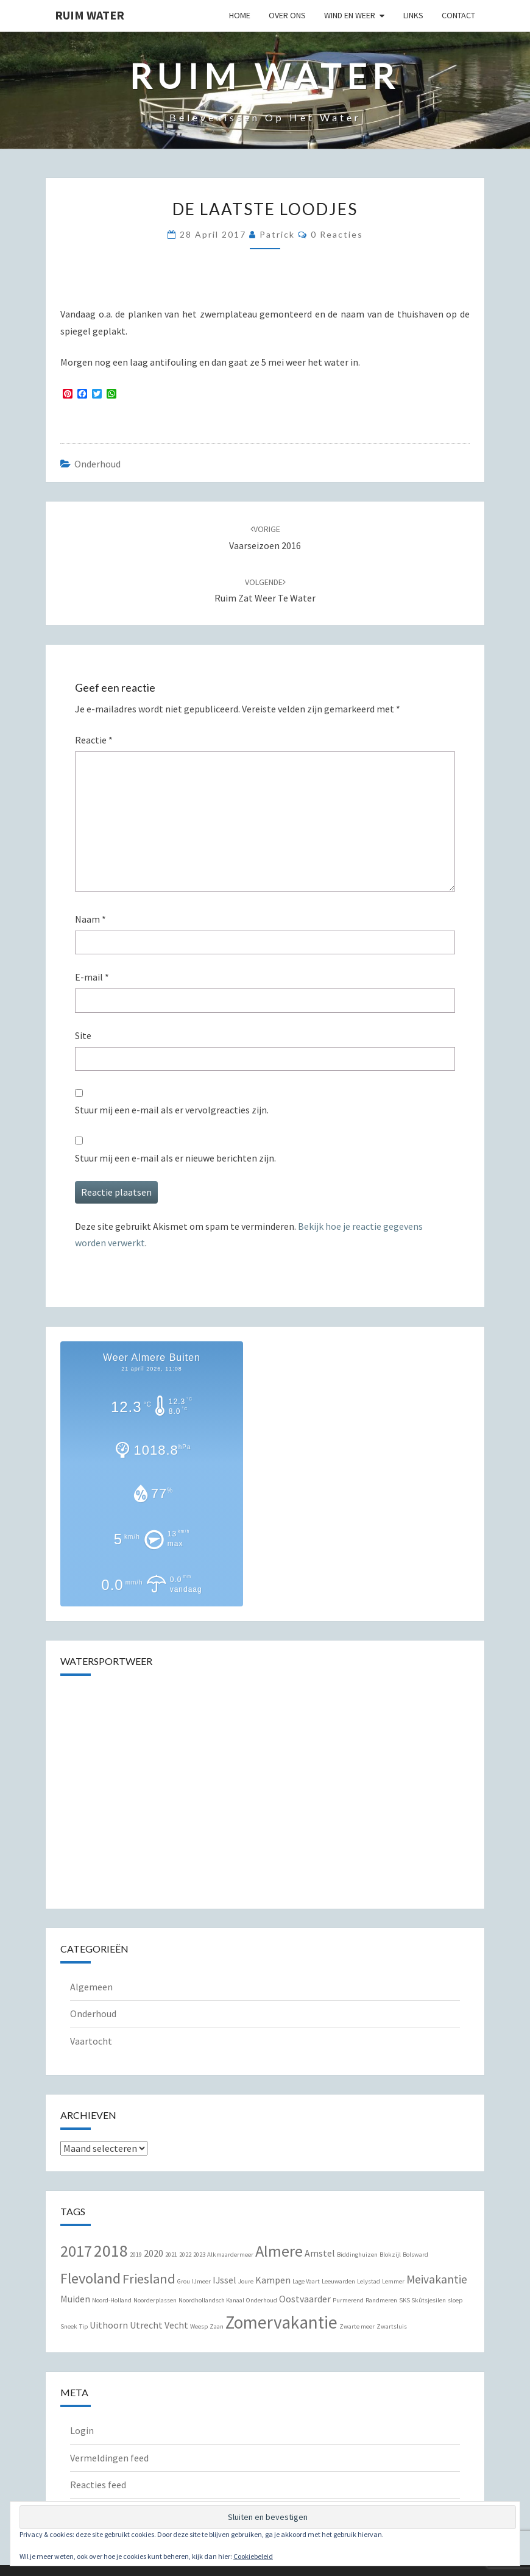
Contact (458, 15)
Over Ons (287, 15)
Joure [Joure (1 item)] (245, 2281)
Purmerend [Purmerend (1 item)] (348, 2300)
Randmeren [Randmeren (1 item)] (381, 2300)
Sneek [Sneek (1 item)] (68, 2326)
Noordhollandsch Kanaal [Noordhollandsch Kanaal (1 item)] (211, 2300)
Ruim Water (89, 15)
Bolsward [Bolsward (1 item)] (415, 2254)
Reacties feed (98, 2484)
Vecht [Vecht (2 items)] (176, 2325)
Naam (90, 919)
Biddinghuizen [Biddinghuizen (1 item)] (357, 2254)
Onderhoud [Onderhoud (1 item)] (261, 2300)
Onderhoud (97, 464)
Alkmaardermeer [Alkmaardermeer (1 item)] (230, 2254)
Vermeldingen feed (109, 2458)
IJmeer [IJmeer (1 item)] (201, 2281)
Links (413, 15)
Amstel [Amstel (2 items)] (320, 2253)
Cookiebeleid (253, 2556)
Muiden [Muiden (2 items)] (75, 2299)
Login (82, 2430)
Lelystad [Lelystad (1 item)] (368, 2281)
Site (83, 1035)
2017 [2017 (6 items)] (76, 2251)
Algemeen (91, 1987)
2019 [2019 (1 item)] (136, 2254)
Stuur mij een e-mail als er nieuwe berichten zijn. (175, 1158)
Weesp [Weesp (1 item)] (199, 2326)
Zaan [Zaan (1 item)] (217, 2326)
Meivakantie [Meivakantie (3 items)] (436, 2279)
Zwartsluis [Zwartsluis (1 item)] (391, 2326)
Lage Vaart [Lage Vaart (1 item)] (306, 2281)
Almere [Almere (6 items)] (279, 2251)
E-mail (92, 977)
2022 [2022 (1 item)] (185, 2254)
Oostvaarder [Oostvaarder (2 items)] (305, 2299)
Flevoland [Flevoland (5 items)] (90, 2278)
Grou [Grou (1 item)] (183, 2281)
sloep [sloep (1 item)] (455, 2300)
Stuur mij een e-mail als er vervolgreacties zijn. (172, 1110)
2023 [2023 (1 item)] (199, 2254)
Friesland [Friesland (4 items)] (148, 2278)
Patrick (277, 234)
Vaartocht (91, 2041)
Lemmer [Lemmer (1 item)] (393, 2281)
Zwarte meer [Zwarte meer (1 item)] (357, 2326)
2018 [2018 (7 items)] (111, 2251)
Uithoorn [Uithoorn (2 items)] (109, 2325)
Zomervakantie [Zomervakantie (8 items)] (281, 2322)
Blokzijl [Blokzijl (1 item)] (390, 2254)
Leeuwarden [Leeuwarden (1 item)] (338, 2281)
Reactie (94, 740)
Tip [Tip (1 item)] (83, 2326)
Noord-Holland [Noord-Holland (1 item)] (112, 2300)
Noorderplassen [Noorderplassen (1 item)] (155, 2300)
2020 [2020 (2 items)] (153, 2253)
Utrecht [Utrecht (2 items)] (146, 2325)
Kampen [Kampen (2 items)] (273, 2280)
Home (239, 15)
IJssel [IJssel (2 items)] (224, 2280)
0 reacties (337, 234)
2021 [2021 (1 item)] (171, 2254)
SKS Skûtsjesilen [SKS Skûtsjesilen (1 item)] (422, 2300)
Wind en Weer (349, 15)
